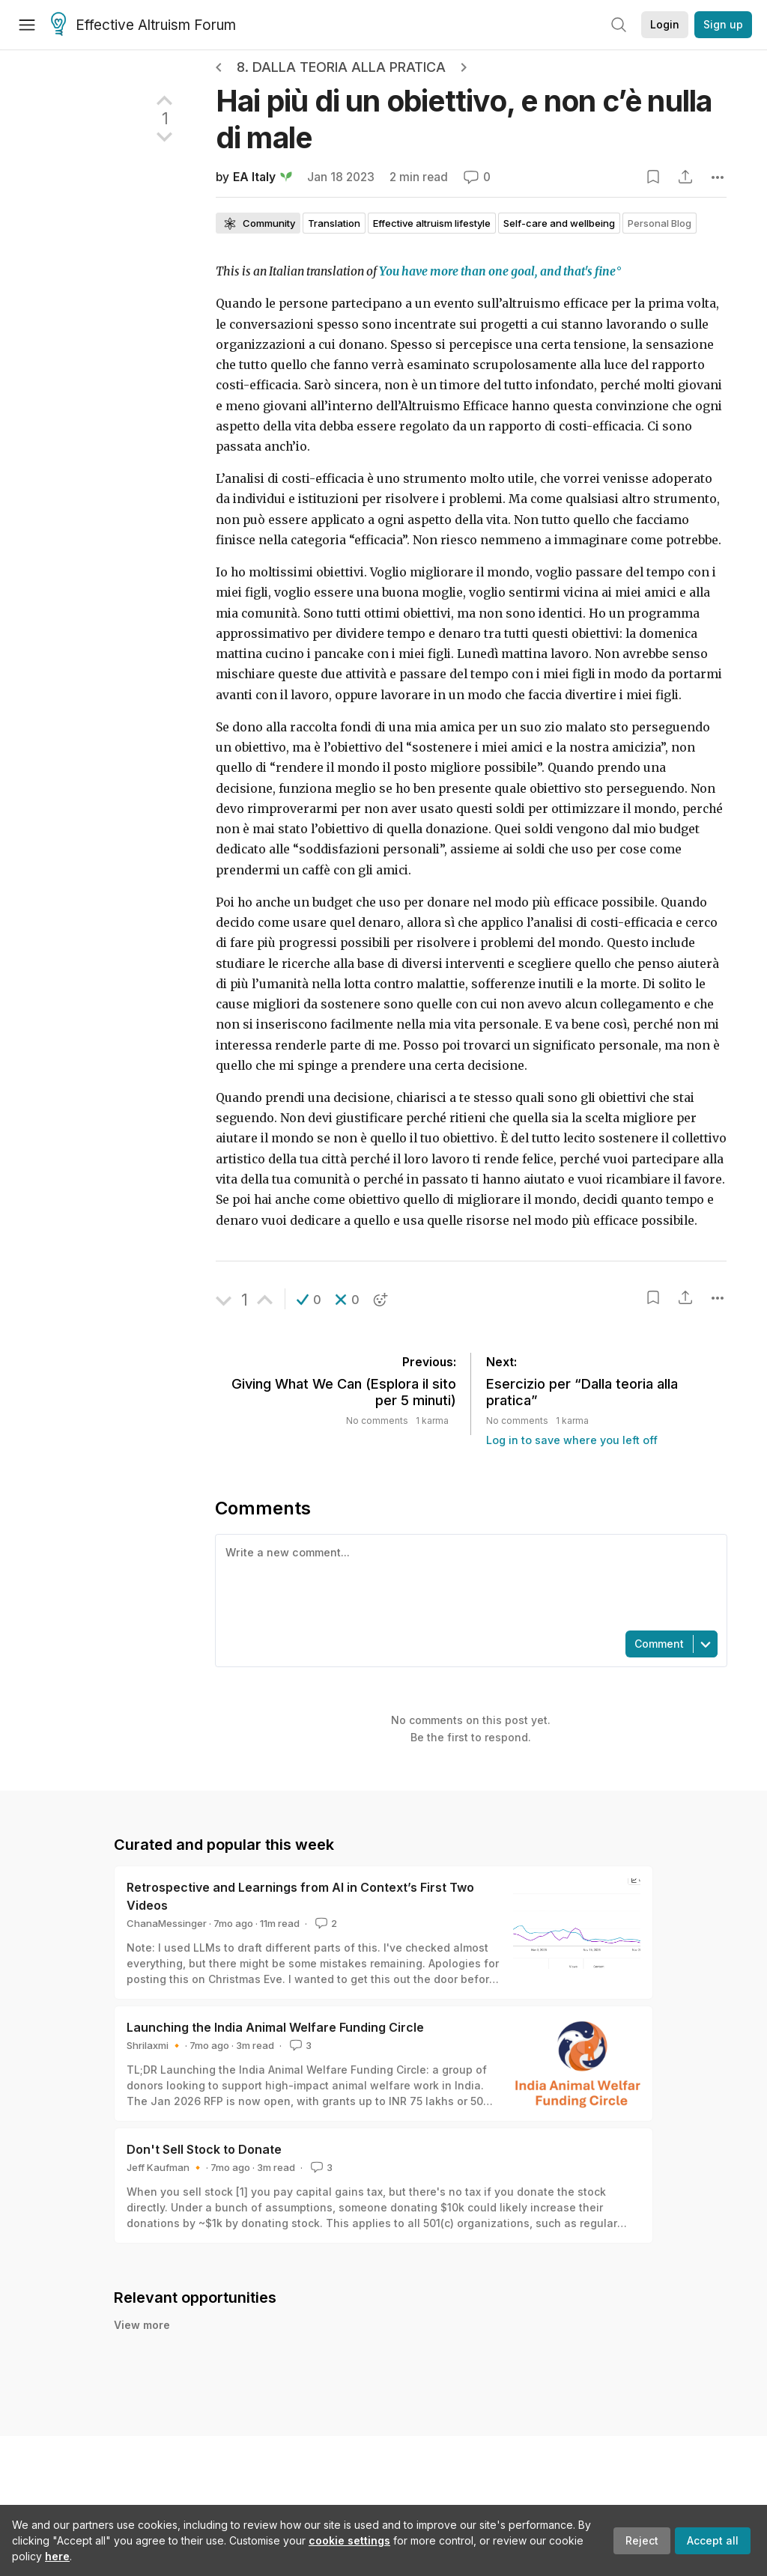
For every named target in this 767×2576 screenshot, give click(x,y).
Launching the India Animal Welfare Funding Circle (275, 2027)
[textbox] (468, 1581)
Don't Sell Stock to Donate (204, 2149)
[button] (309, 1300)
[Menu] (27, 25)
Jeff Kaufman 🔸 (165, 2167)
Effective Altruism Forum (143, 25)
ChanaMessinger (167, 1923)
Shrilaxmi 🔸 (155, 2045)
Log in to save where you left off (572, 1440)
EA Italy (254, 177)
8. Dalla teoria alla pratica (341, 67)
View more (142, 2324)
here (57, 2556)
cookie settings (349, 2540)
